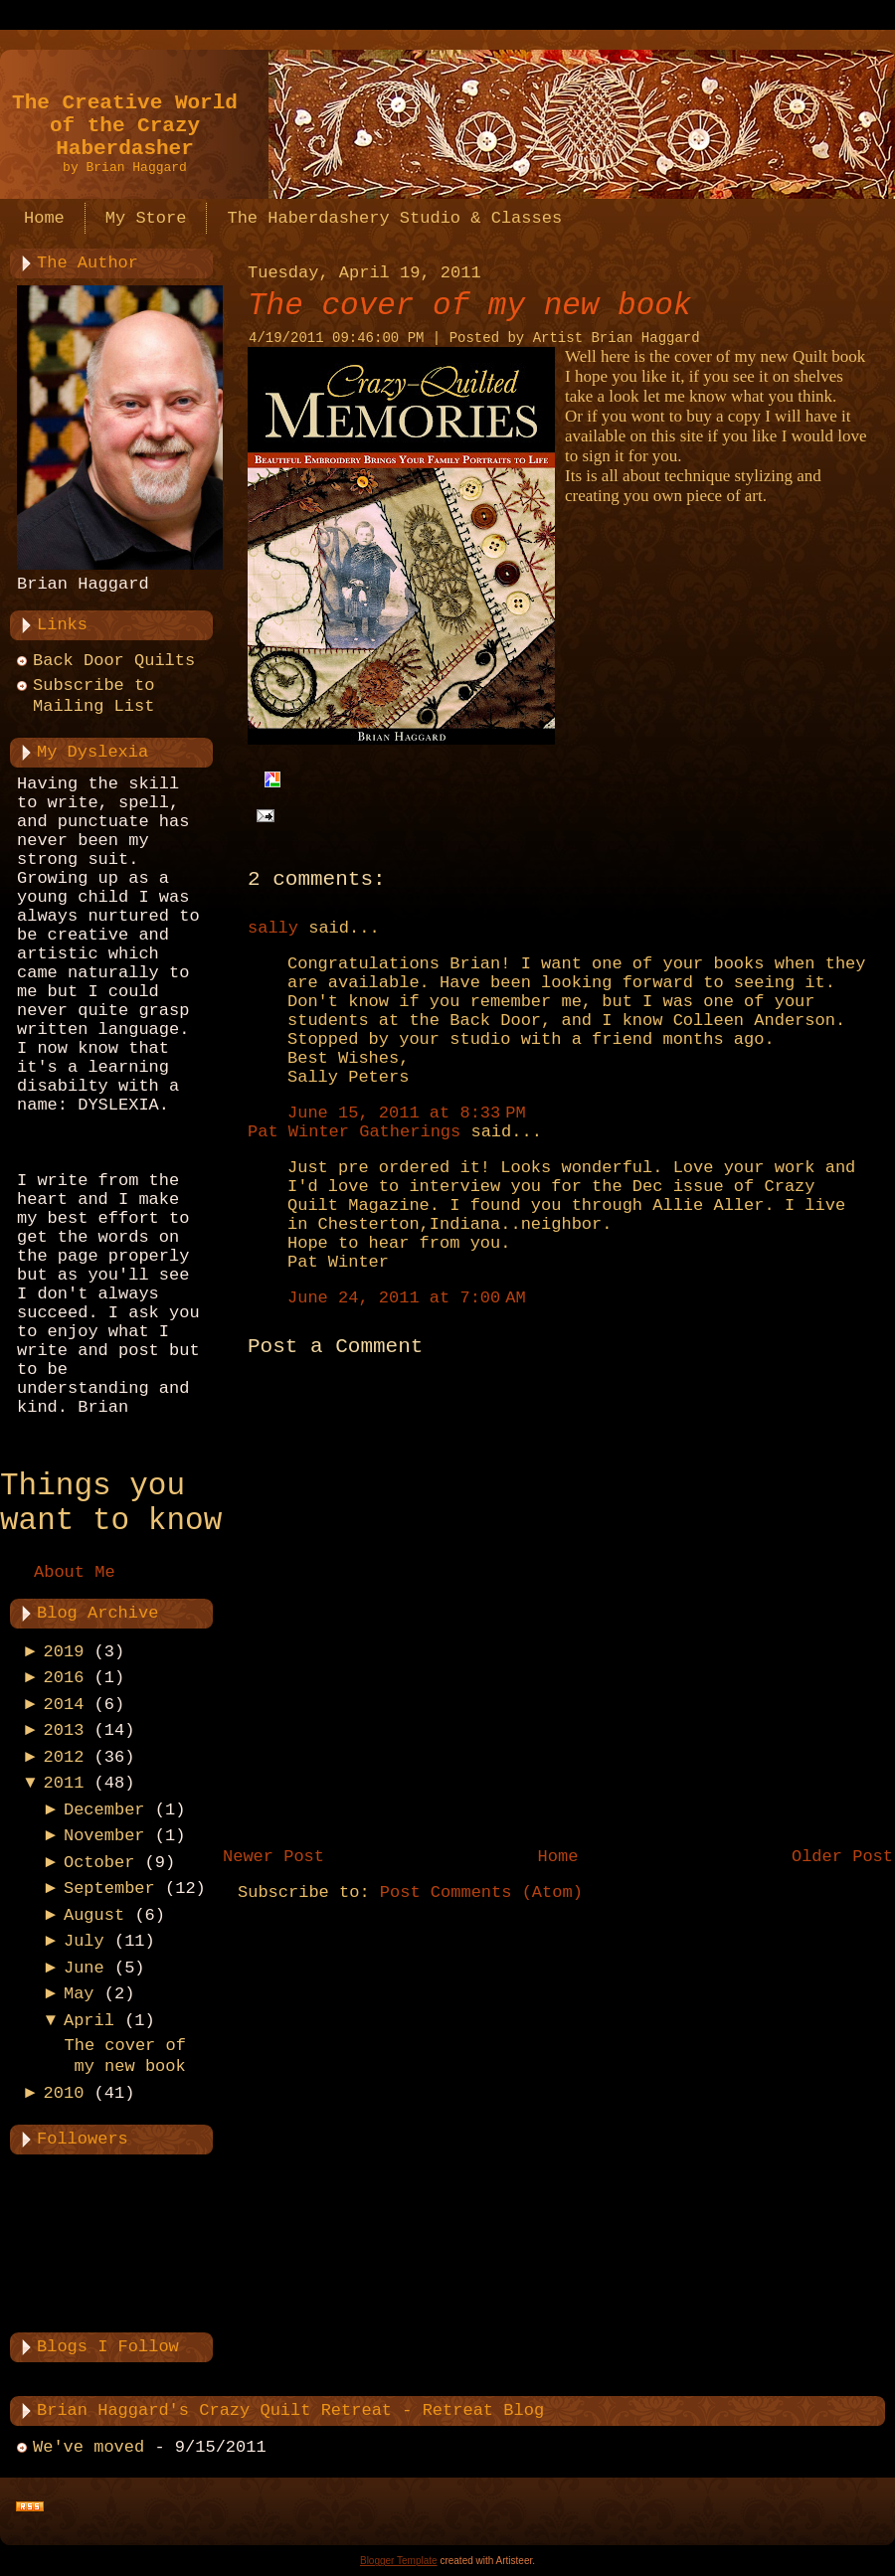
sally (273, 928)
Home (558, 1856)
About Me (74, 1572)
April (89, 2020)
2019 (64, 1651)
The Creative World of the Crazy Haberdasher (125, 125)
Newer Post (273, 1856)
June (84, 1968)
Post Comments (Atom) (481, 1892)
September (109, 1888)
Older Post (842, 1856)
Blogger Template (399, 2560)
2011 (64, 1783)
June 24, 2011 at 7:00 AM (406, 1297)
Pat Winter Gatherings (354, 1131)
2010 (64, 2093)
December (104, 1810)
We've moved (88, 2447)
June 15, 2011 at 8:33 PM (406, 1113)
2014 (64, 1704)
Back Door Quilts (114, 660)
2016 (64, 1677)
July (84, 1941)
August (94, 1915)
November (104, 1835)
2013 (64, 1730)
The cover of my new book (469, 305)
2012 (64, 1757)
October (99, 1862)
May (79, 1993)
